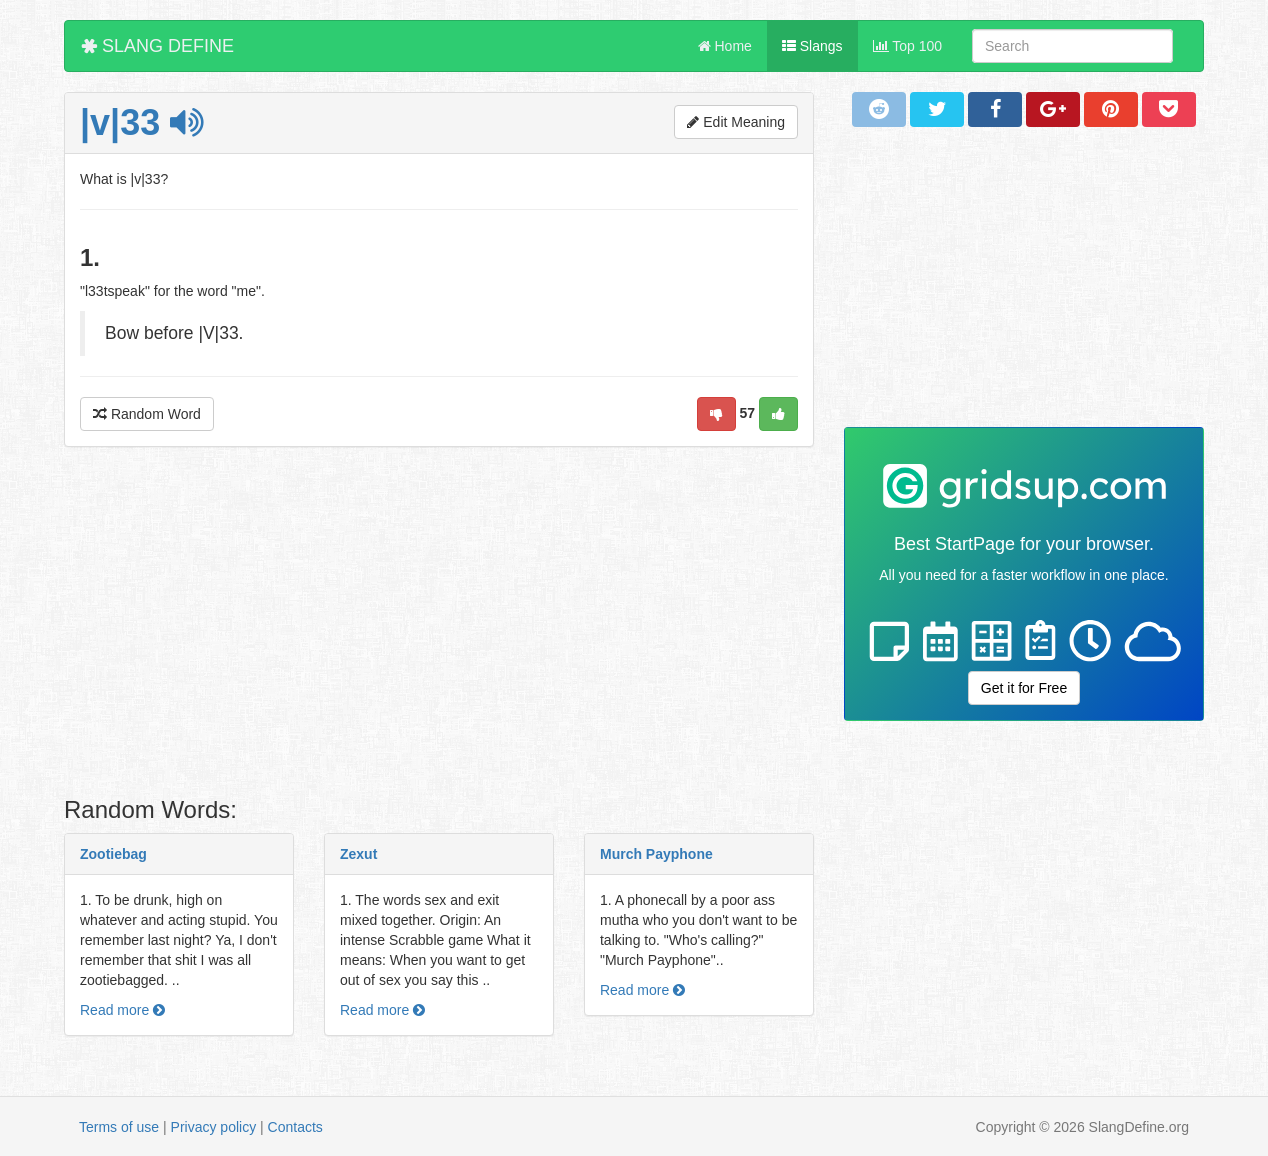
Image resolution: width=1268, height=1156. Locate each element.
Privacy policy (214, 1127)
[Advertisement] (439, 627)
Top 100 (907, 46)
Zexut (358, 854)
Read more (122, 1010)
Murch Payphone (656, 854)
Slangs (812, 46)
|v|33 (141, 122)
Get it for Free (1024, 688)
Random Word (147, 414)
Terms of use (119, 1127)
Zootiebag (113, 854)
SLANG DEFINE (157, 46)
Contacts (295, 1127)
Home (725, 46)
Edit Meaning (736, 122)
